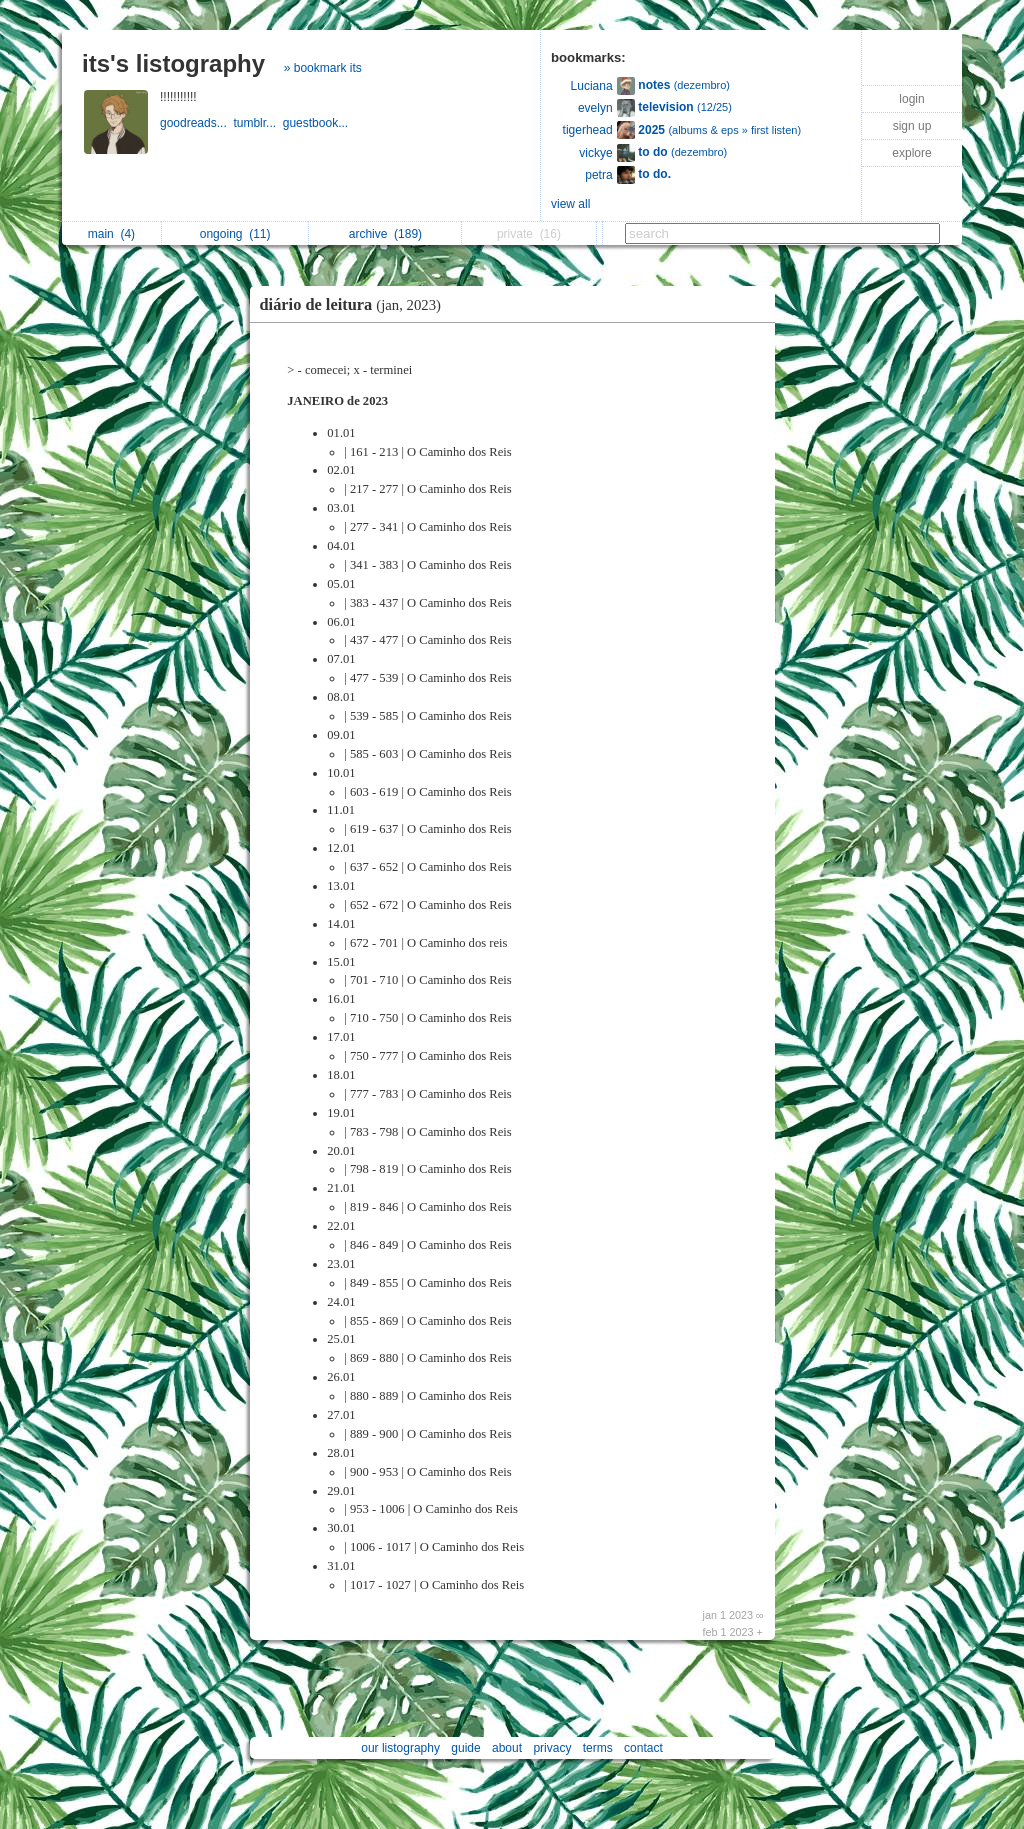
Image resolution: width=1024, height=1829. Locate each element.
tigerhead (588, 130)
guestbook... (317, 123)
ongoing (235, 234)
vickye (595, 153)
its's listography (173, 63)
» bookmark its (323, 68)
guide (465, 1748)
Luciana (592, 86)
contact (643, 1748)
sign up (912, 126)
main (111, 234)
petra (598, 175)
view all (570, 204)
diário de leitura (355, 304)
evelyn (595, 108)
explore (911, 153)
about (507, 1748)
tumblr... (257, 123)
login (911, 99)
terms (598, 1748)
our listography (400, 1748)
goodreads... (196, 123)
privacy (552, 1748)
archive (385, 234)
